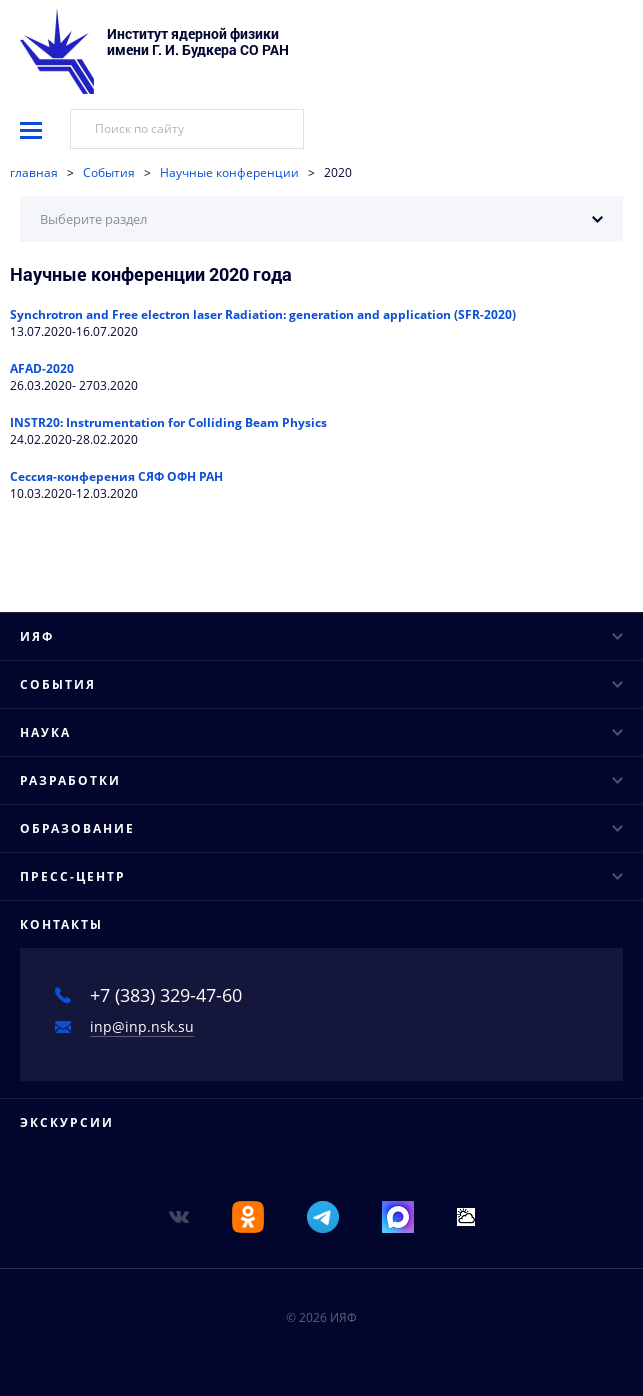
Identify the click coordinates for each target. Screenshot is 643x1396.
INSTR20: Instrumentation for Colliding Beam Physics (168, 422)
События (109, 172)
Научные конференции (229, 172)
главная (34, 172)
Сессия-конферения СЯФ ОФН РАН (116, 476)
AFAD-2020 (42, 368)
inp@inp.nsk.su (142, 1026)
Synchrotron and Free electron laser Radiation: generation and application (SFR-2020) (263, 314)
